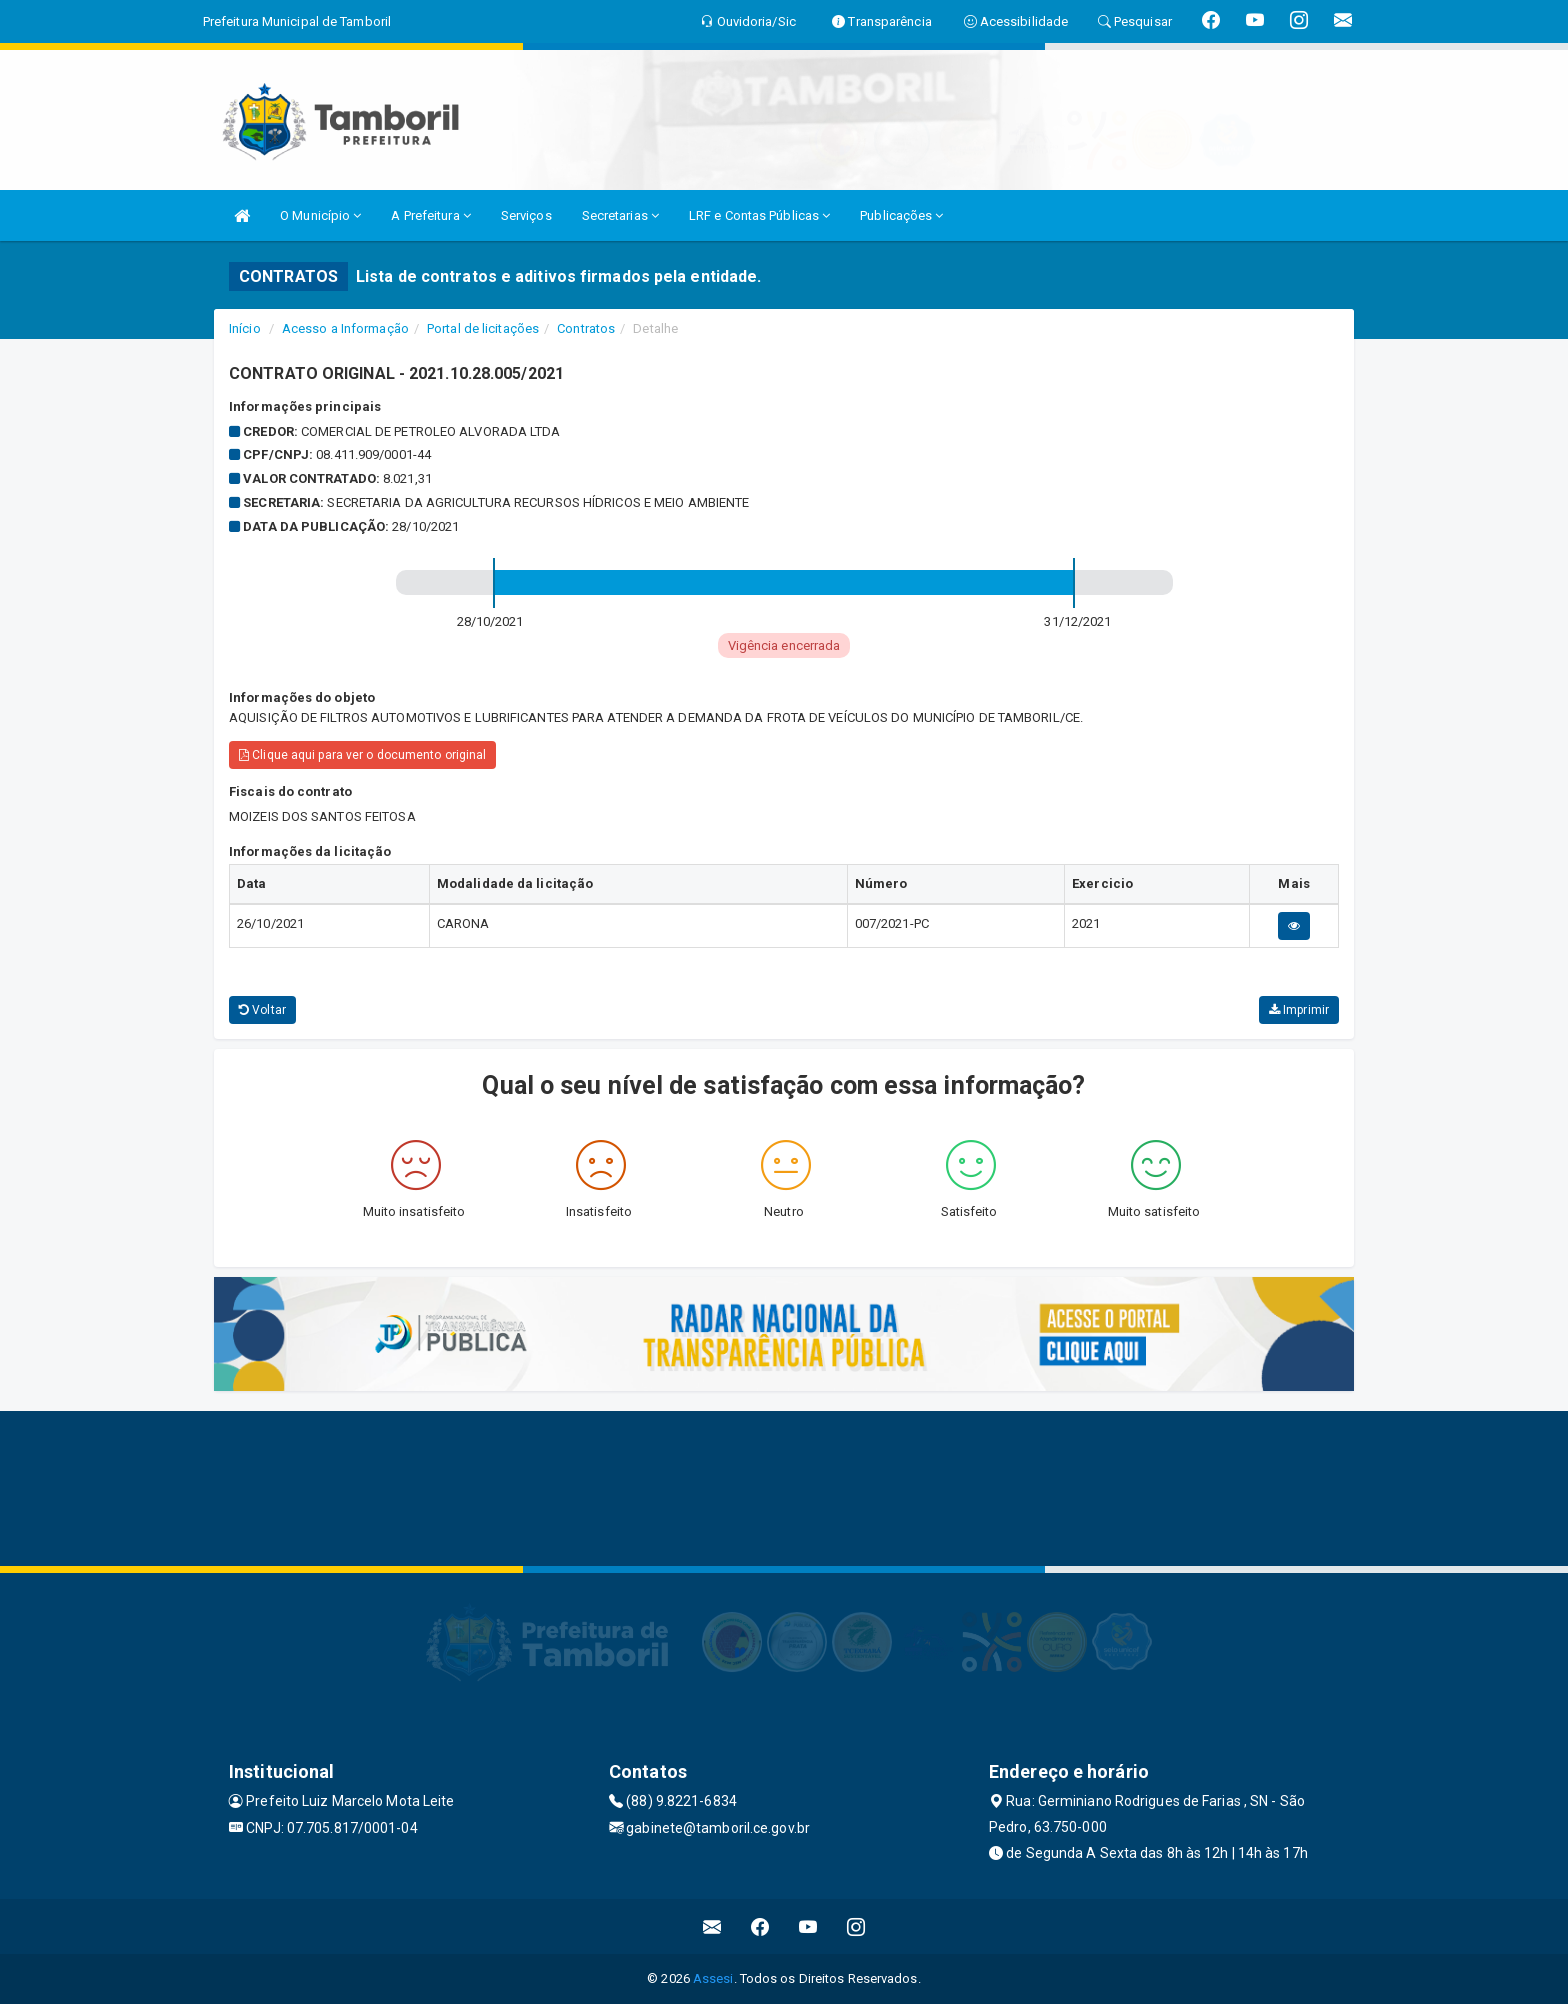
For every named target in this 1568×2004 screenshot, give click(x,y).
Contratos (586, 328)
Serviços (526, 215)
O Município (320, 215)
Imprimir (1299, 1010)
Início (245, 328)
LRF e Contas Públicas (759, 215)
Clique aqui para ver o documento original (362, 755)
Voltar (262, 1010)
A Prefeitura (430, 215)
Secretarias (620, 215)
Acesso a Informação (345, 328)
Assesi (713, 1978)
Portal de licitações (483, 328)
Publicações (901, 215)
